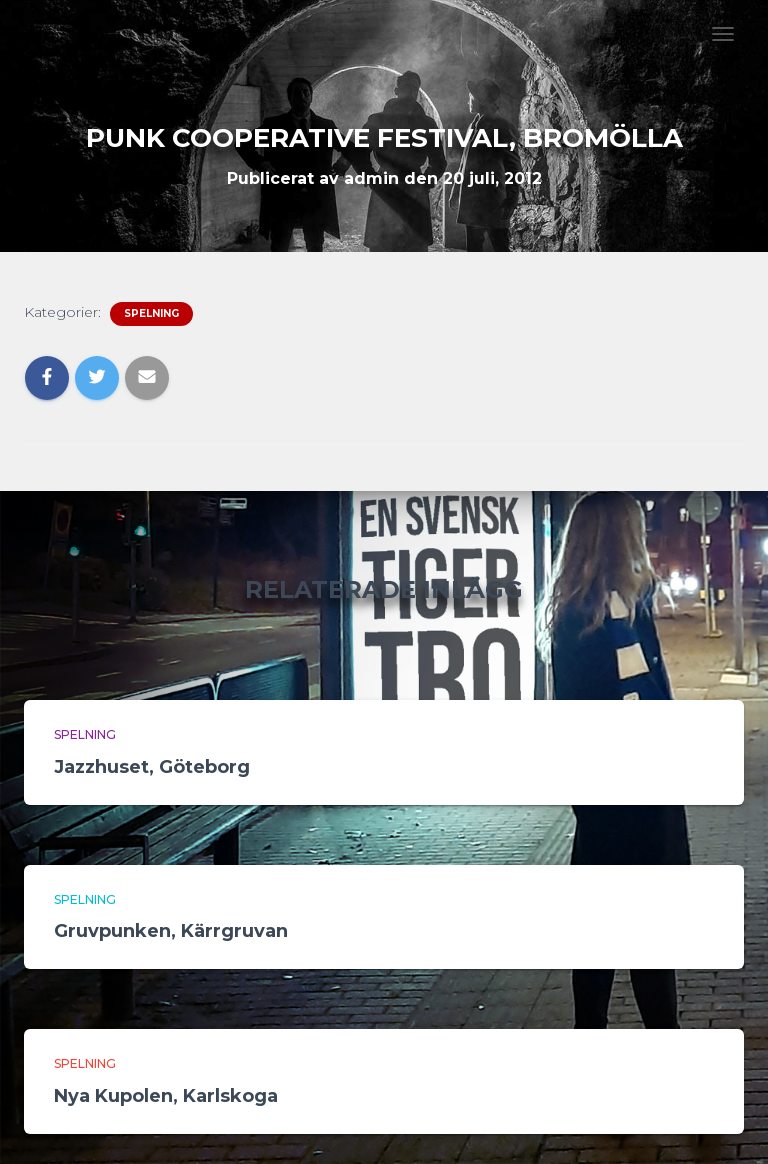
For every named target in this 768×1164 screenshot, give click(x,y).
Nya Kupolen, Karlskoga (166, 1096)
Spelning (151, 313)
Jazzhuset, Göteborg (152, 767)
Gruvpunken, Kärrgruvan (171, 931)
